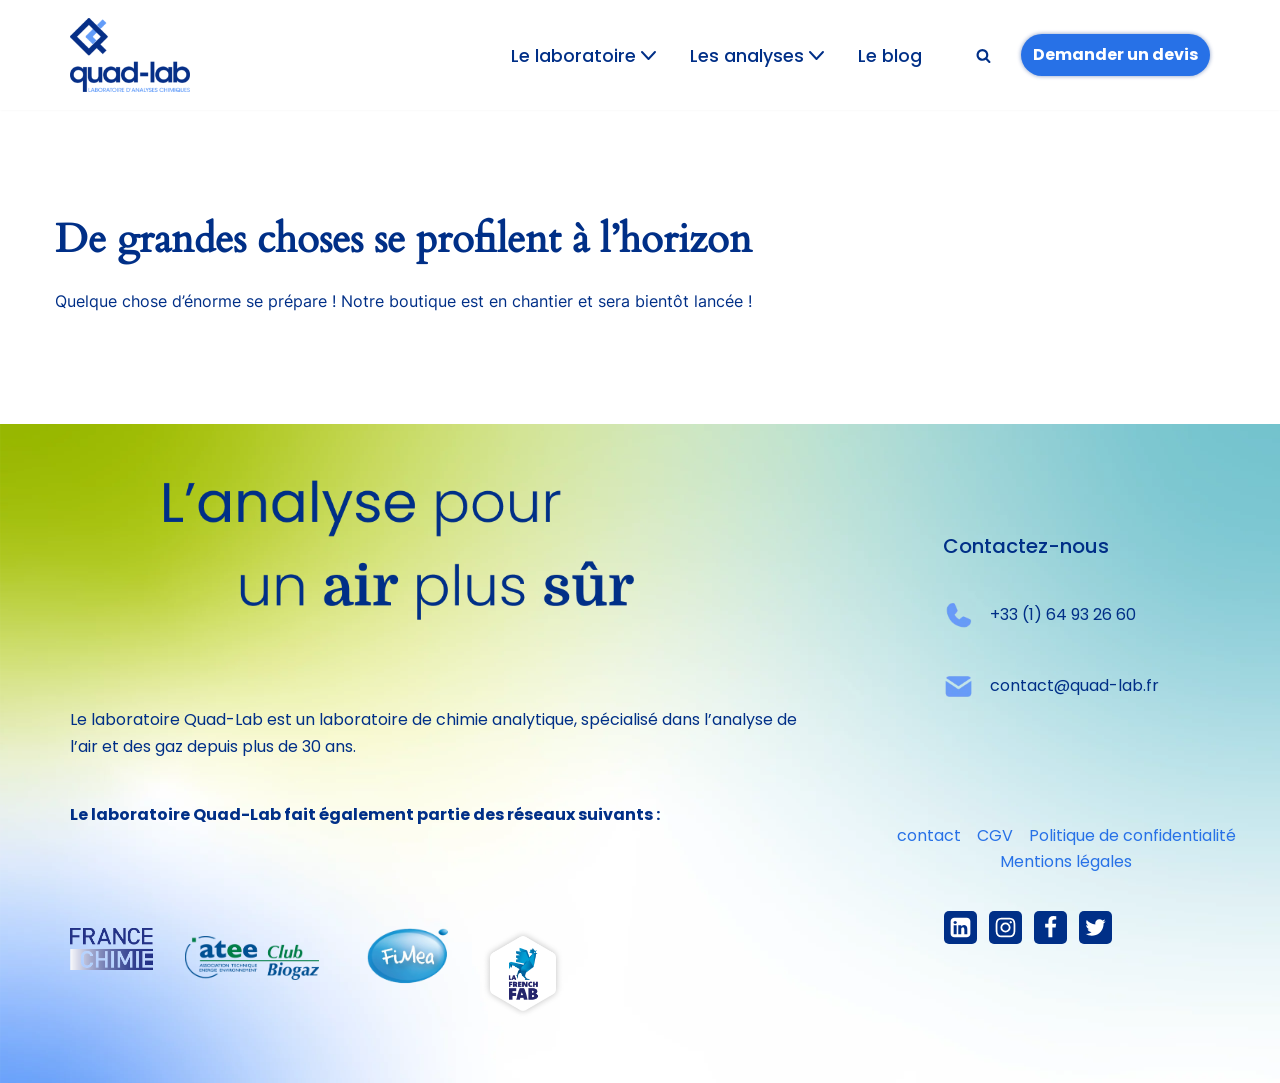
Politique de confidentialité (1132, 835)
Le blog (890, 56)
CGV (995, 835)
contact (929, 835)
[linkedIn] (960, 927)
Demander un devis (1115, 54)
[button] (648, 55)
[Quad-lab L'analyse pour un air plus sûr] (130, 55)
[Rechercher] (983, 55)
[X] (1095, 927)
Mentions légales (1066, 861)
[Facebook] (1050, 927)
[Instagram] (1005, 927)
